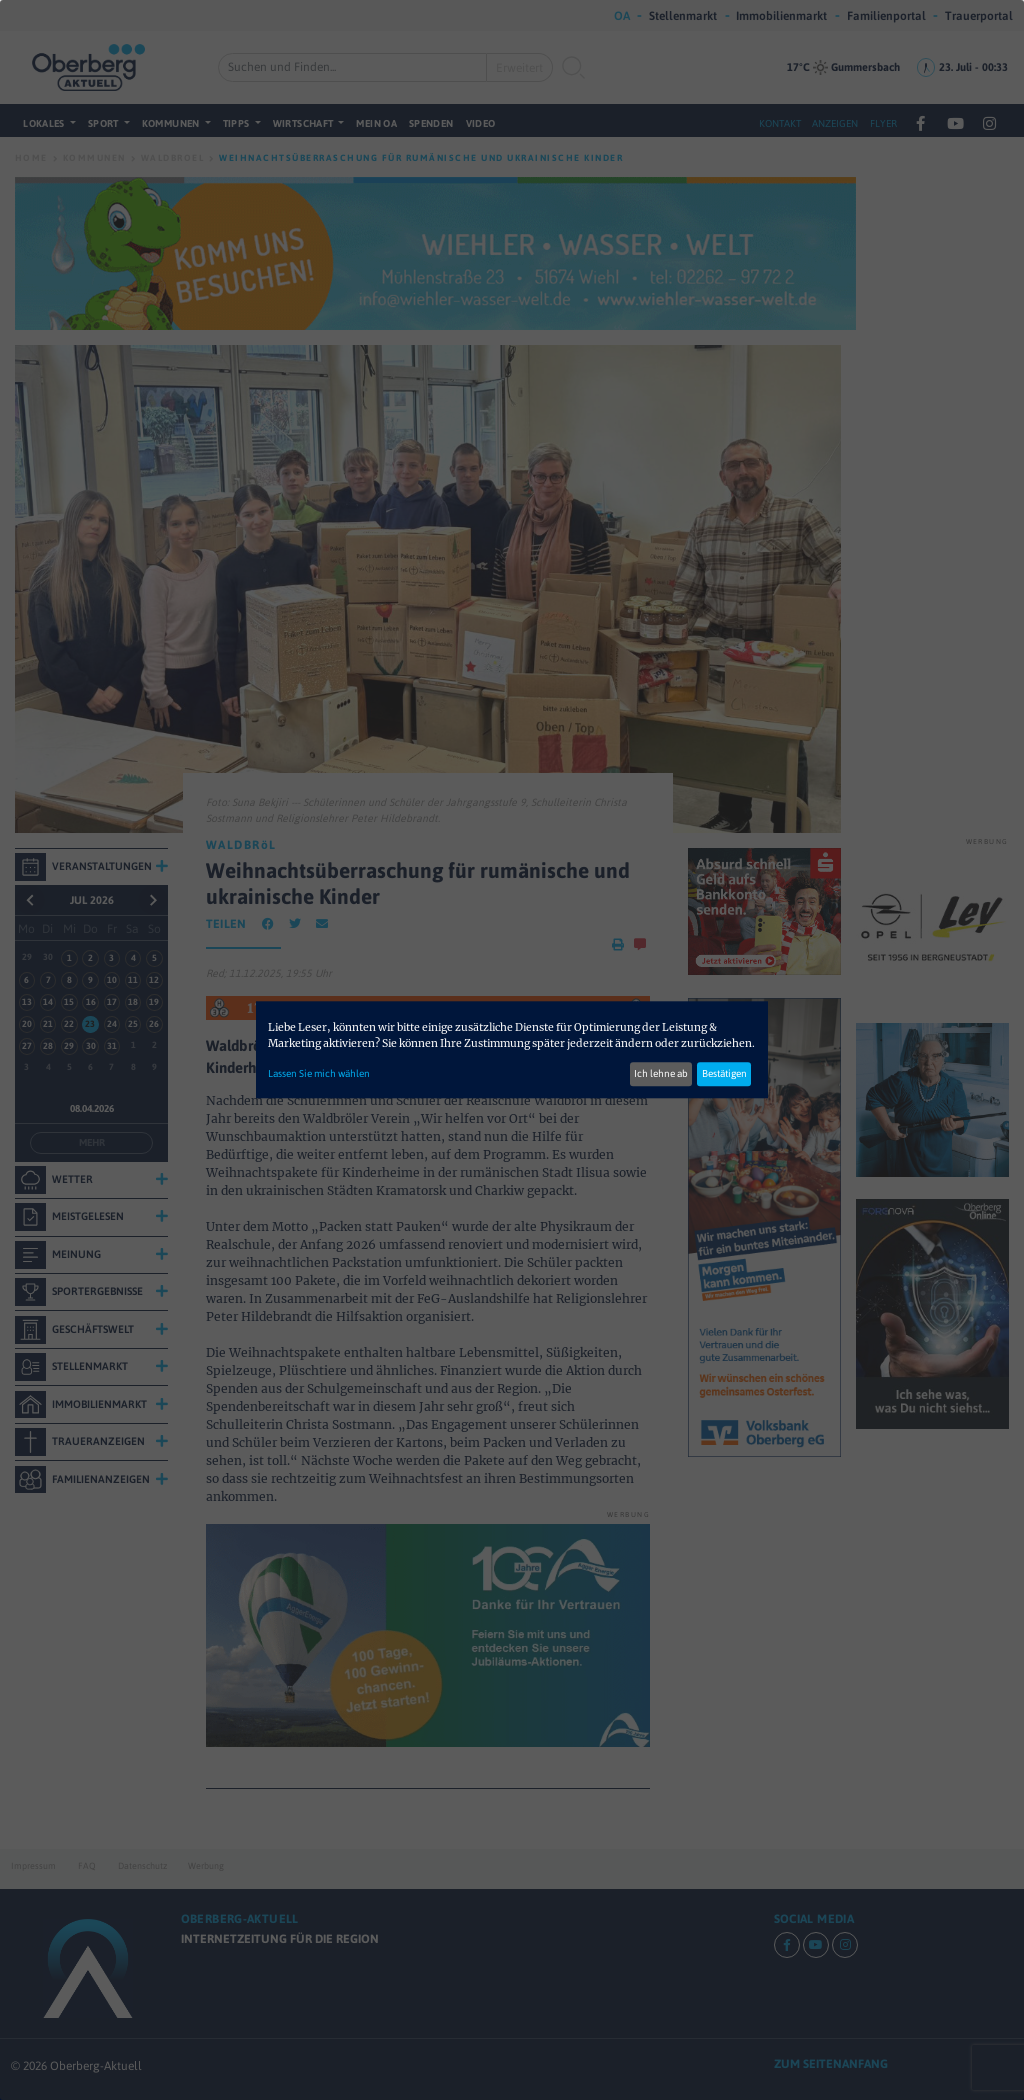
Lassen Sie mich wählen (319, 1074)
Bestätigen (724, 1074)
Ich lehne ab (661, 1074)
